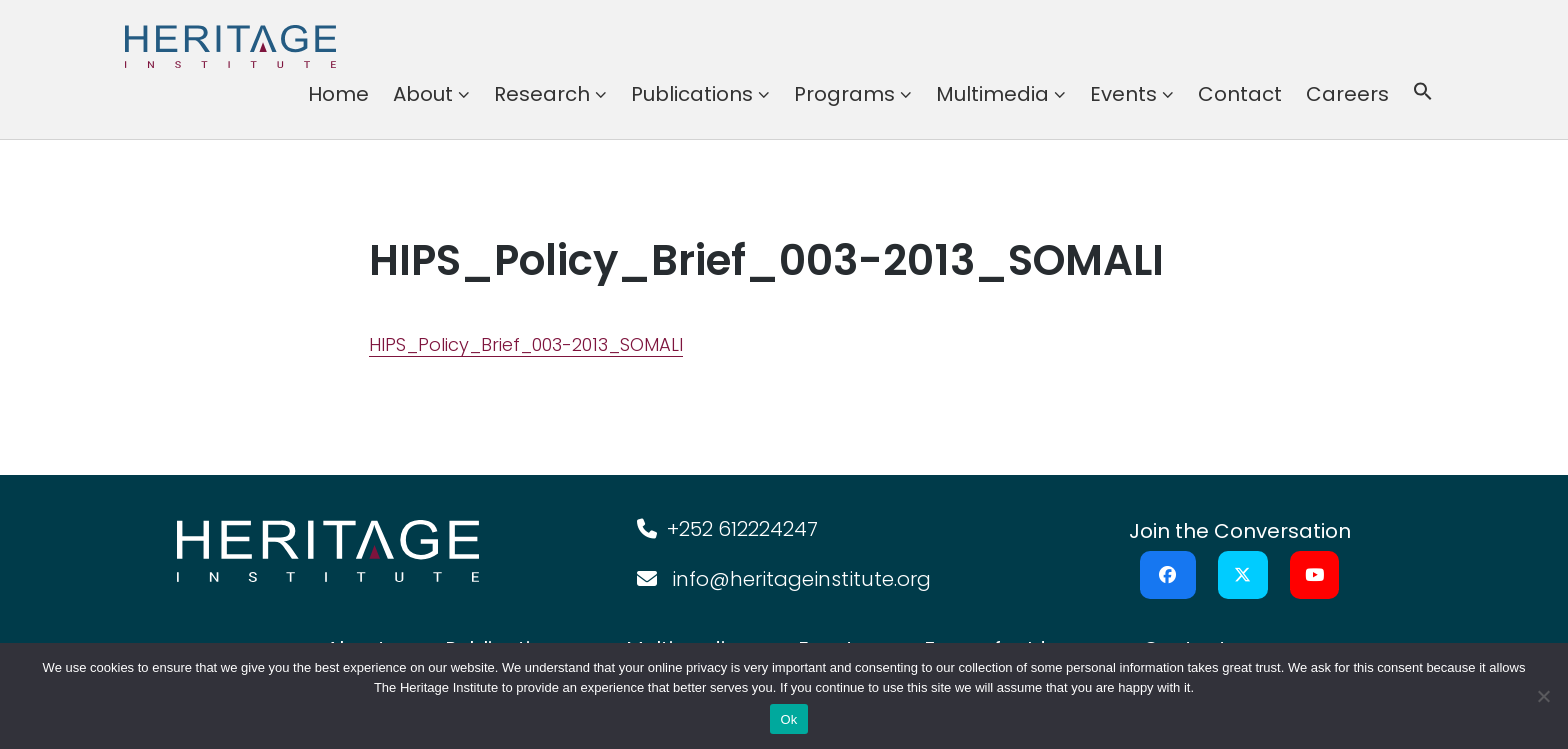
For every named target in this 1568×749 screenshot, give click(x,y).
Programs (844, 94)
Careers (1347, 94)
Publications (692, 94)
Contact (1240, 94)
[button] (1423, 94)
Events (1123, 94)
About (423, 94)
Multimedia (992, 94)
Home (338, 94)
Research (542, 94)
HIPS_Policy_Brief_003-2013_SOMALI (526, 344)
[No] (1543, 696)
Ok (788, 719)
